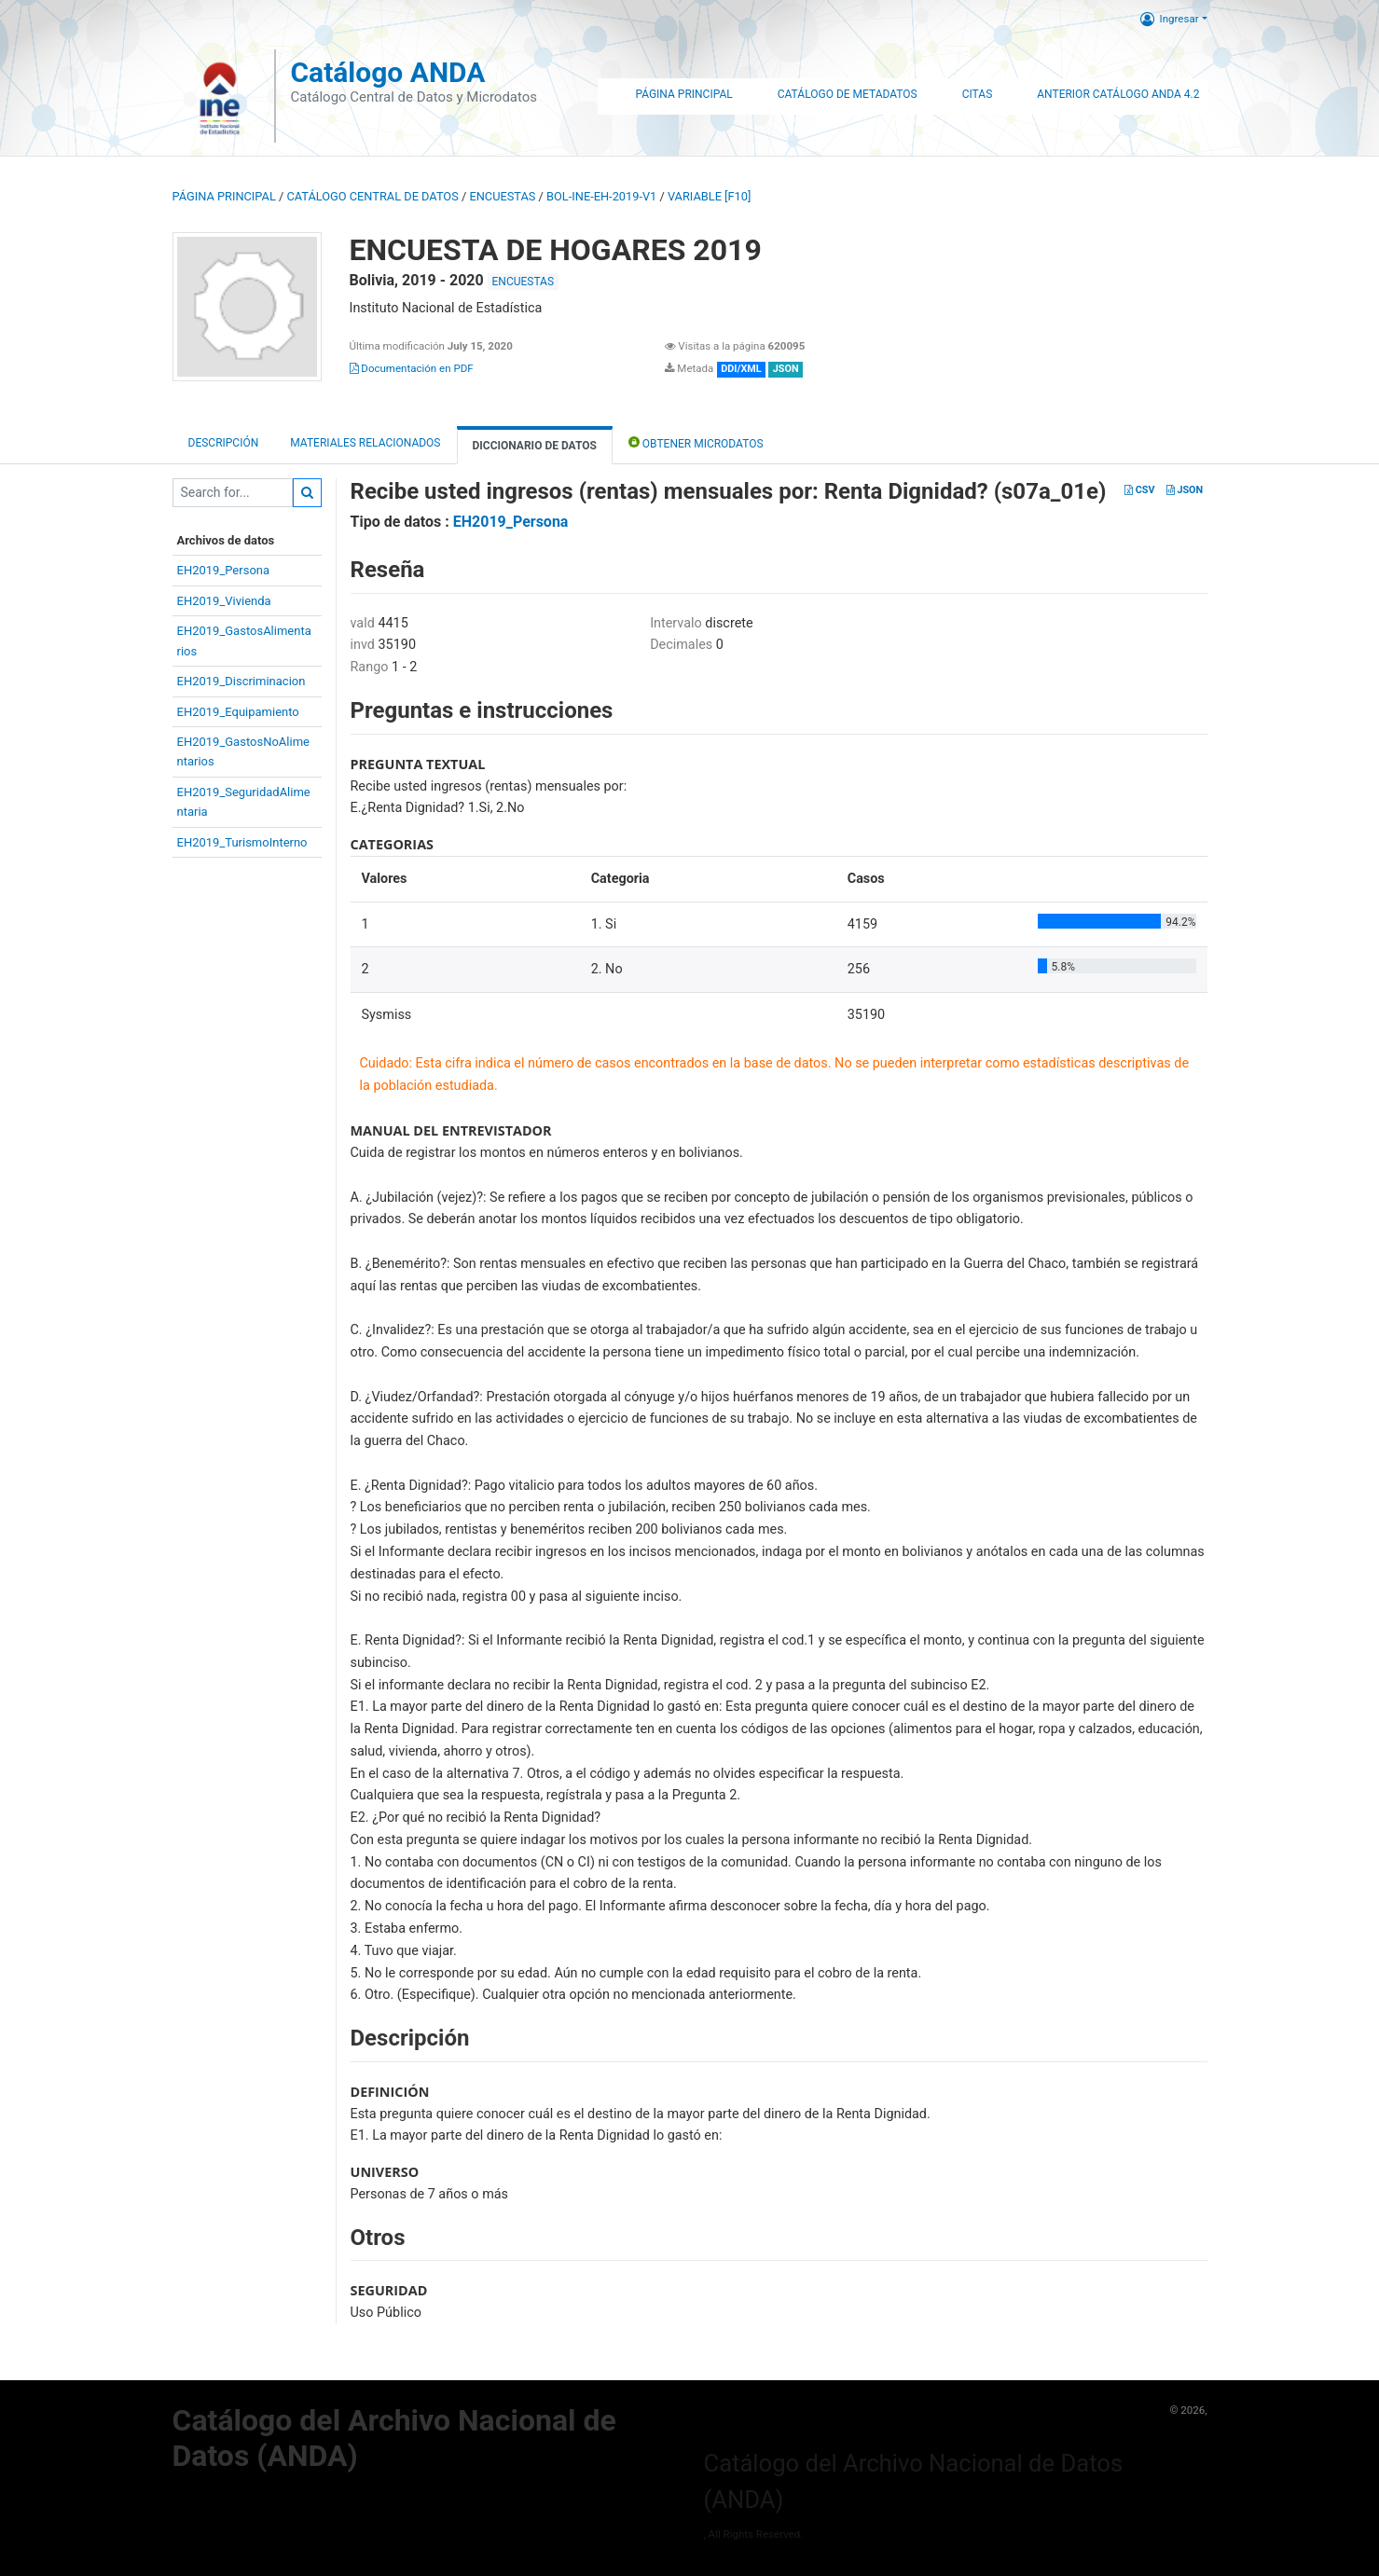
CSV (1139, 490)
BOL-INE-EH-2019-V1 (601, 196)
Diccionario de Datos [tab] (535, 445)
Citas (977, 94)
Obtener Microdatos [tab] (696, 442)
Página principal (224, 196)
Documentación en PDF (412, 368)
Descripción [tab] (223, 442)
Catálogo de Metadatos (847, 94)
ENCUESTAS (502, 196)
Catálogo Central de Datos (372, 196)
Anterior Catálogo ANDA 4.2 (1118, 94)
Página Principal (683, 94)
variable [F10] (709, 196)
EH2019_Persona (223, 570)
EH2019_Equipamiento (238, 712)
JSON (1184, 490)
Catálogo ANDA (387, 72)
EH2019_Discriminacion (241, 681)
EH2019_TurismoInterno (242, 842)
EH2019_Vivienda (224, 601)
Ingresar (1169, 18)
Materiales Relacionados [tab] (365, 442)
